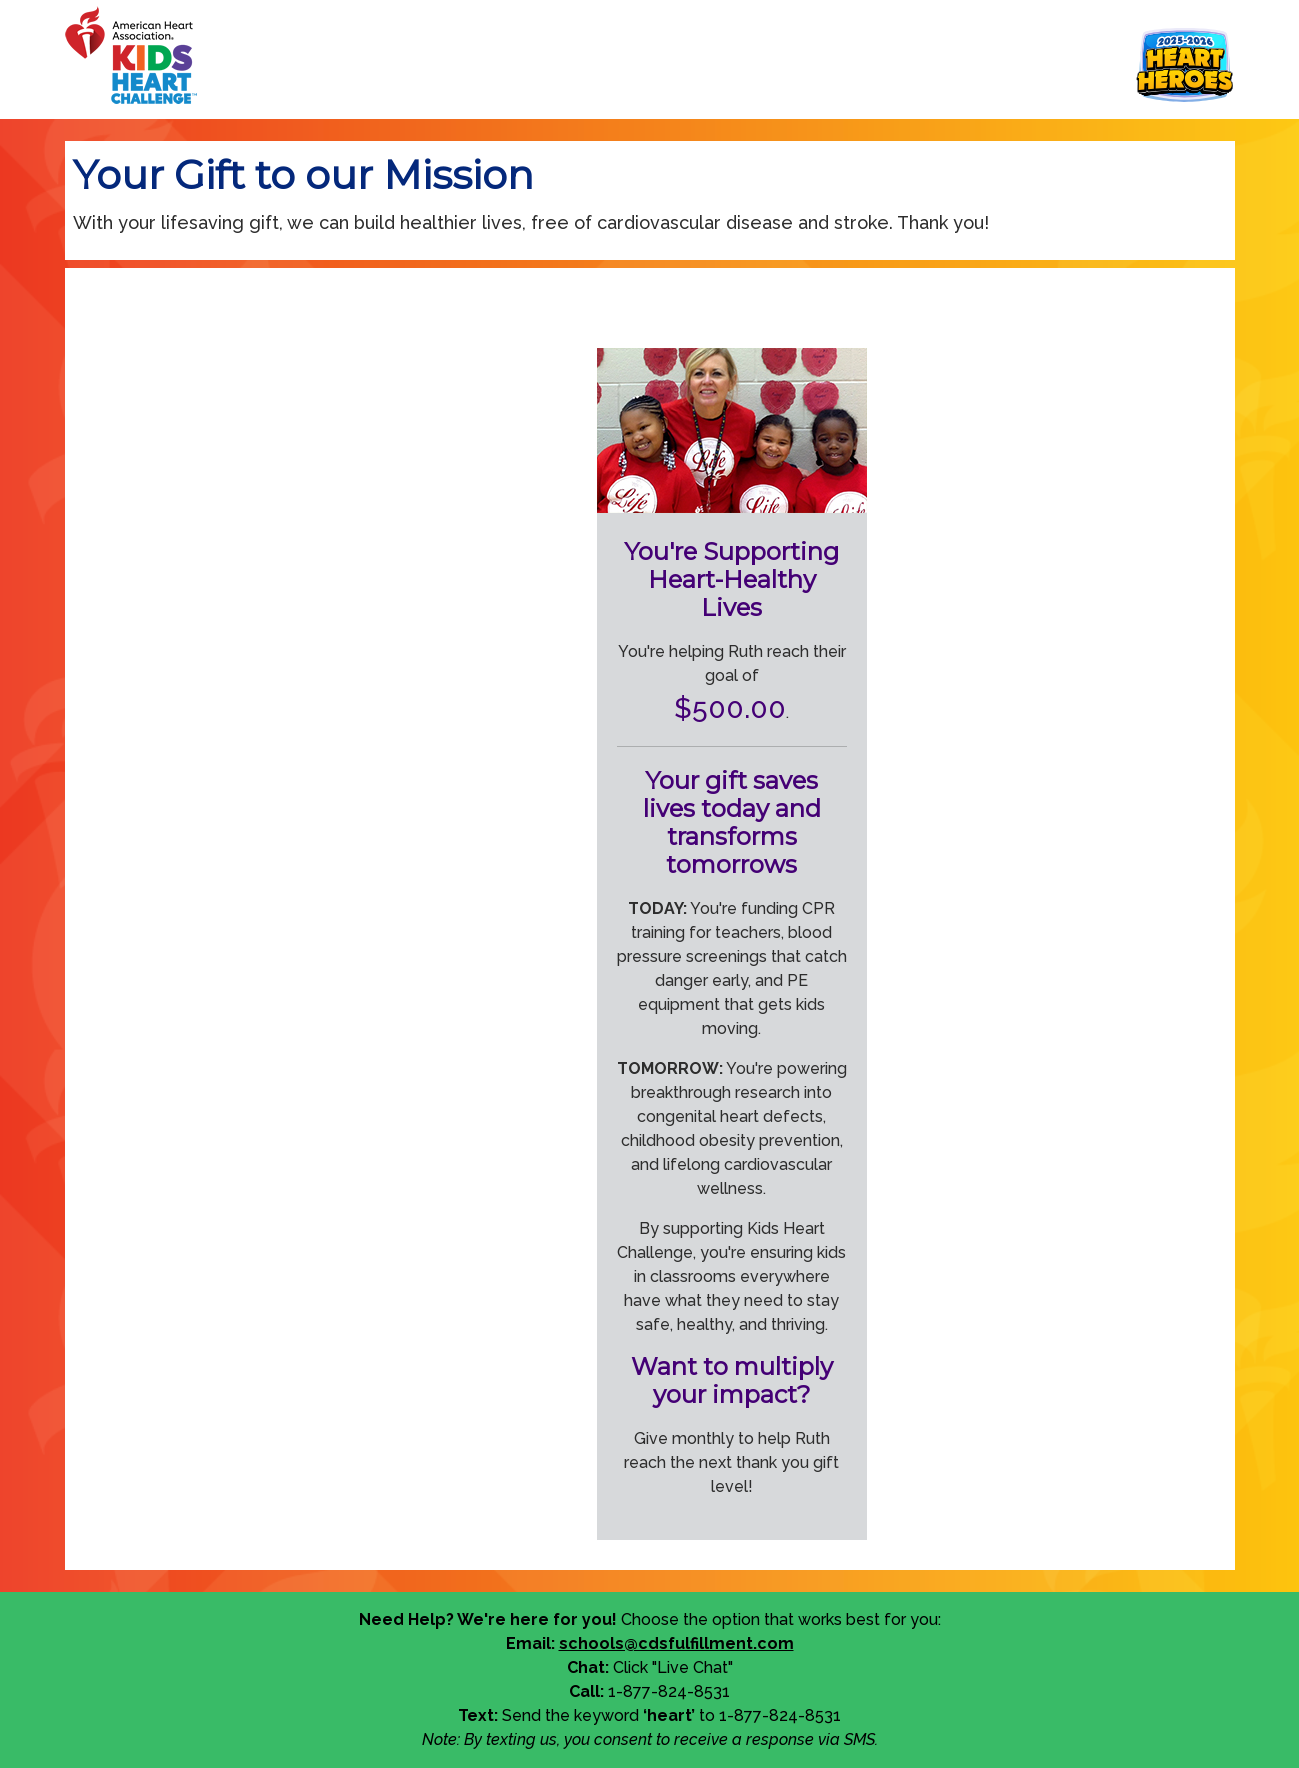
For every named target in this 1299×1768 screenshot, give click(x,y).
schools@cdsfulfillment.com (676, 1643)
